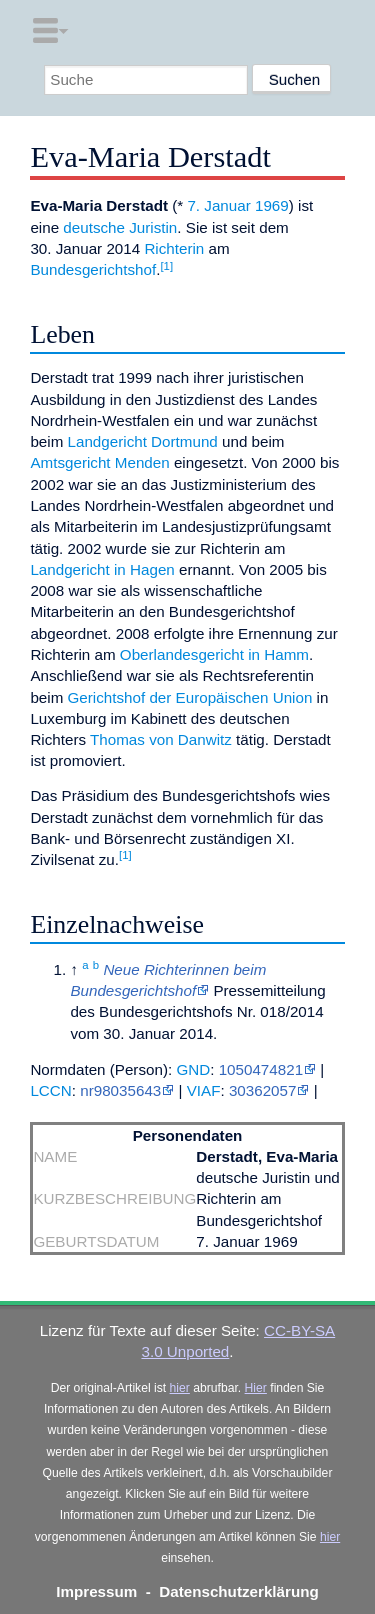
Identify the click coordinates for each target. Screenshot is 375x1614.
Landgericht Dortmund (143, 441)
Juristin (153, 227)
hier (180, 1388)
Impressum (96, 1591)
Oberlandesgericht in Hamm (214, 654)
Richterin (174, 248)
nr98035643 (120, 1090)
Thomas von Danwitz (161, 739)
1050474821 (261, 1069)
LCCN (50, 1090)
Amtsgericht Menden (99, 462)
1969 (272, 205)
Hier (256, 1388)
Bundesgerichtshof (93, 269)
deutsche (94, 227)
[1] (166, 266)
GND (193, 1069)
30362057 (263, 1090)
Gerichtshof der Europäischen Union (190, 697)
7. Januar (218, 205)
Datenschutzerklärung (239, 1591)
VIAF (204, 1090)
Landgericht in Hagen (102, 569)
